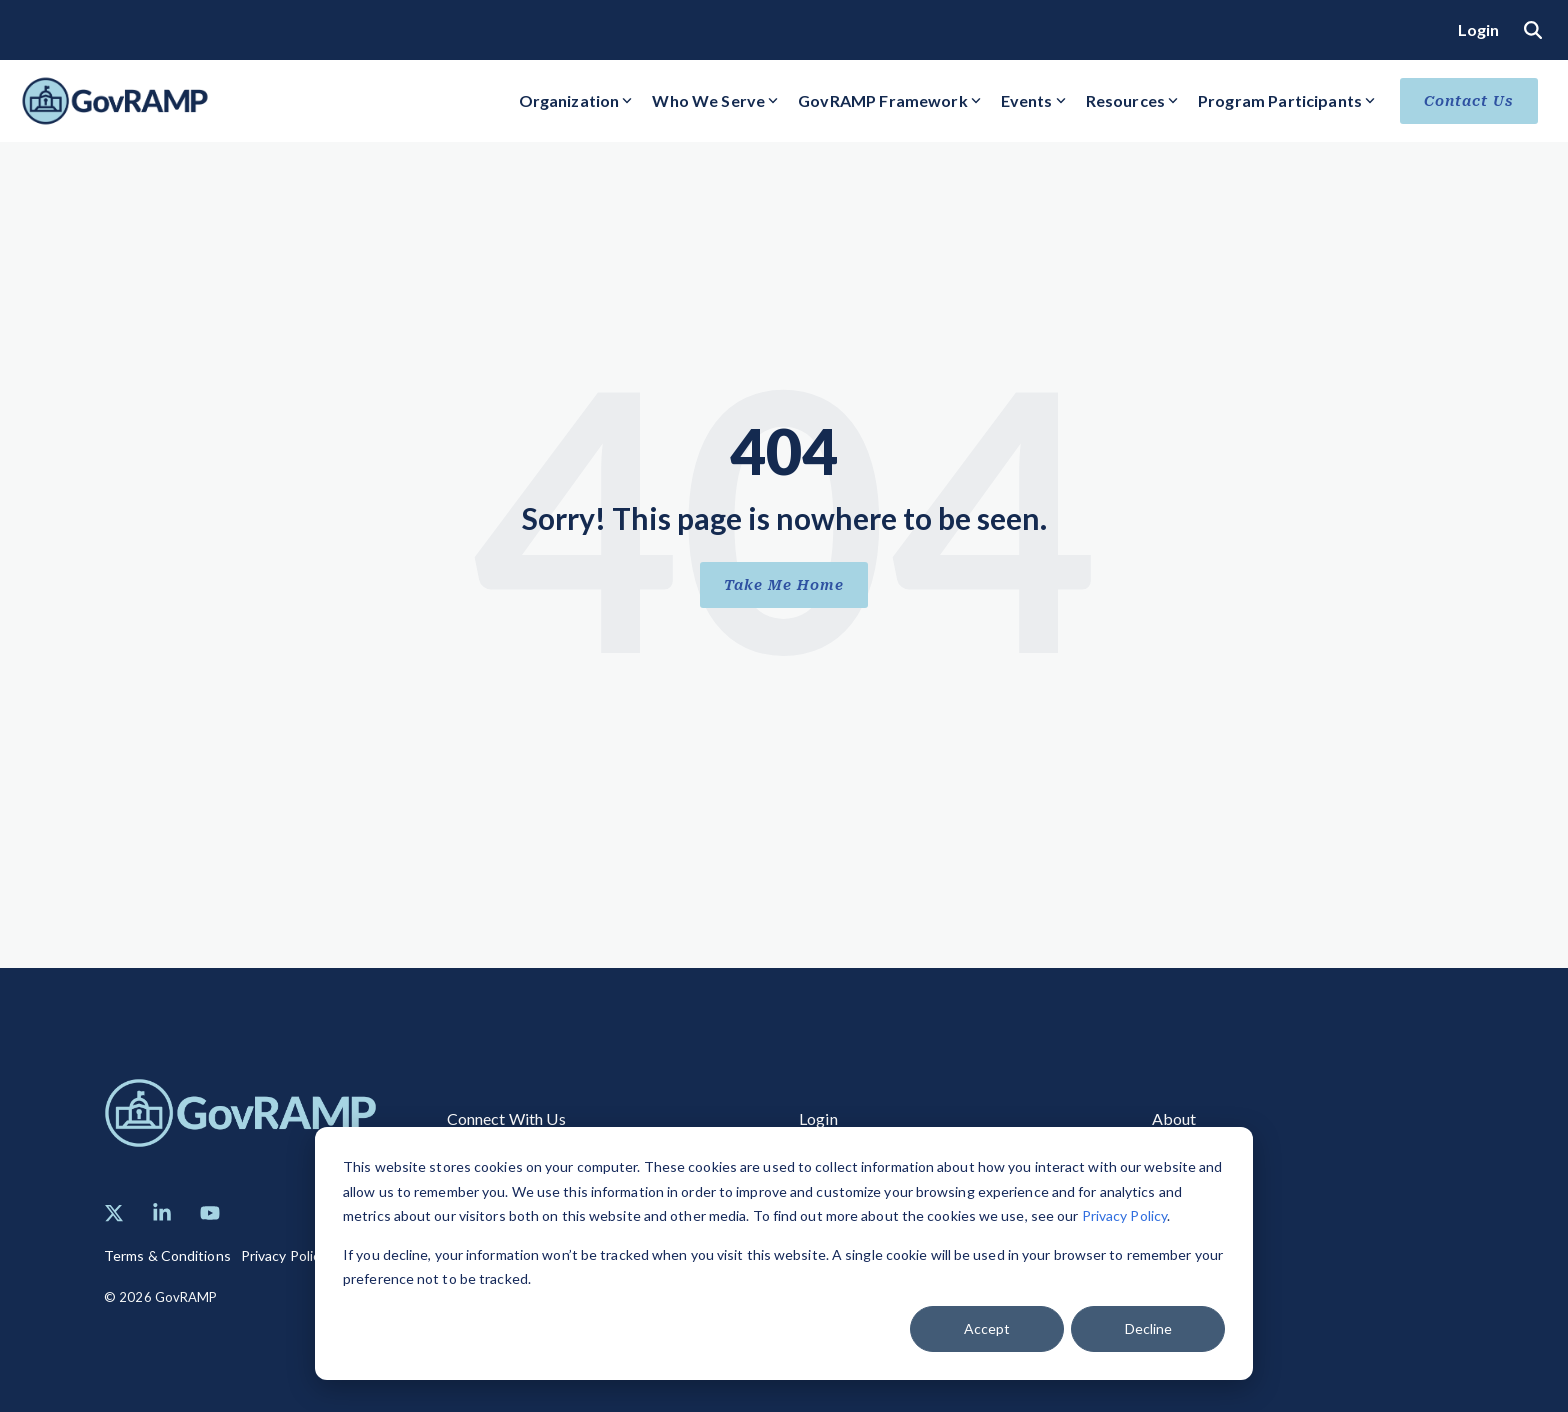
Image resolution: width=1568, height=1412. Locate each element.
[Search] (1532, 29)
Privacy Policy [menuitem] (284, 1255)
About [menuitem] (1174, 1118)
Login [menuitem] (1479, 29)
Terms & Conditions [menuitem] (167, 1255)
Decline (1148, 1328)
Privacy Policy (1124, 1215)
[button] (114, 1212)
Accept (987, 1328)
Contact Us (1469, 101)
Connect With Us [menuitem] (506, 1118)
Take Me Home (784, 585)
